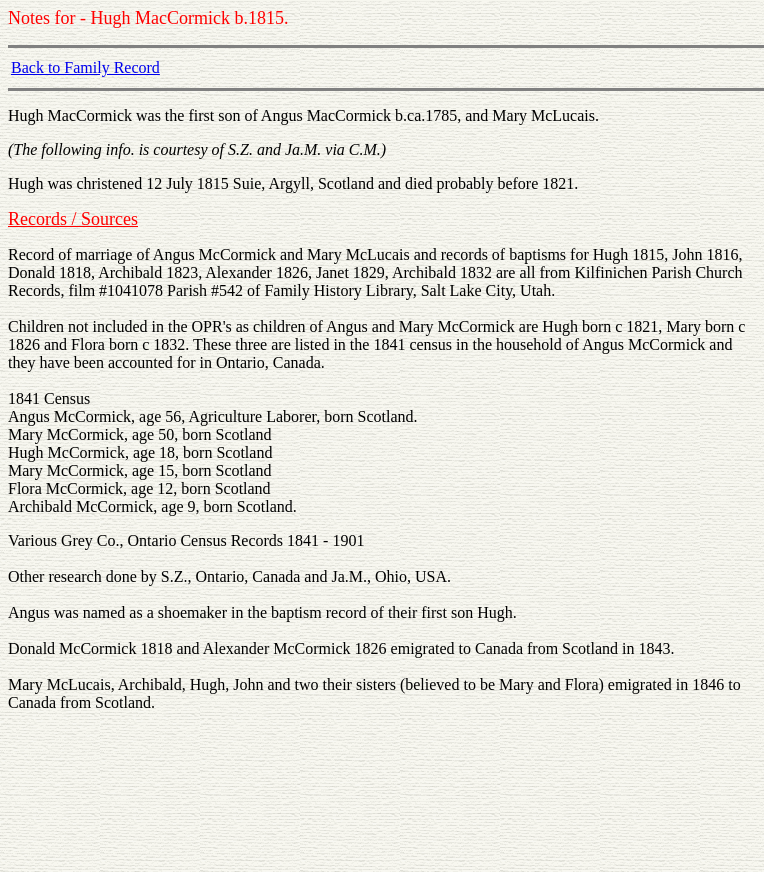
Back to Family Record (85, 67)
